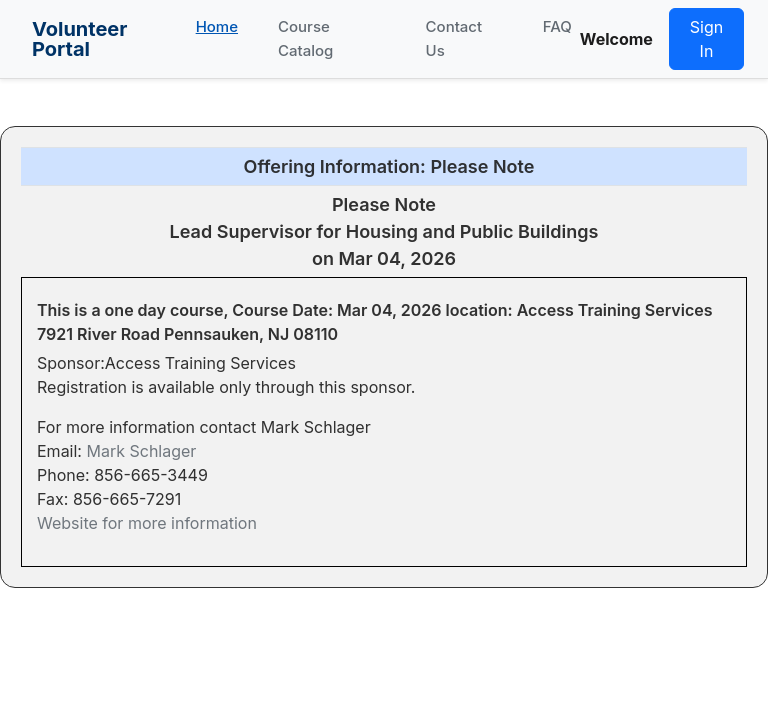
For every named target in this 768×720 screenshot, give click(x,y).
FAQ (557, 26)
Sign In (706, 39)
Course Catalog (305, 38)
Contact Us (454, 38)
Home (217, 26)
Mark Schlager (141, 451)
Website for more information (147, 523)
